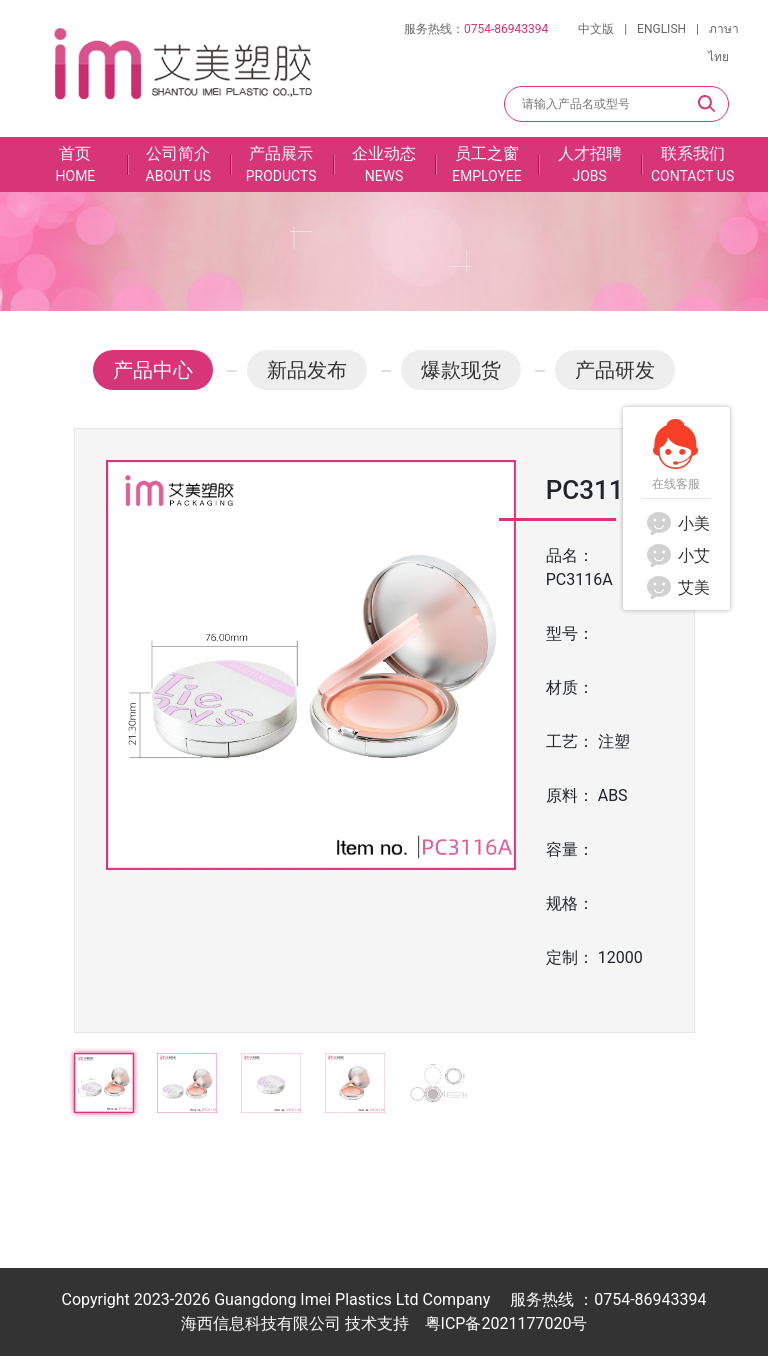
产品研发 (615, 370)
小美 (676, 523)
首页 (75, 165)
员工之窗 (486, 165)
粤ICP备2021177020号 (506, 1323)
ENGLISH (661, 29)
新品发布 (307, 370)
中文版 (596, 29)
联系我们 (692, 165)
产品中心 (153, 370)
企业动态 (384, 165)
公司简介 (178, 165)
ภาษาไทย (723, 43)
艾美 (676, 587)
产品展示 (281, 165)
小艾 (676, 555)
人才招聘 (589, 165)
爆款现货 (461, 370)
